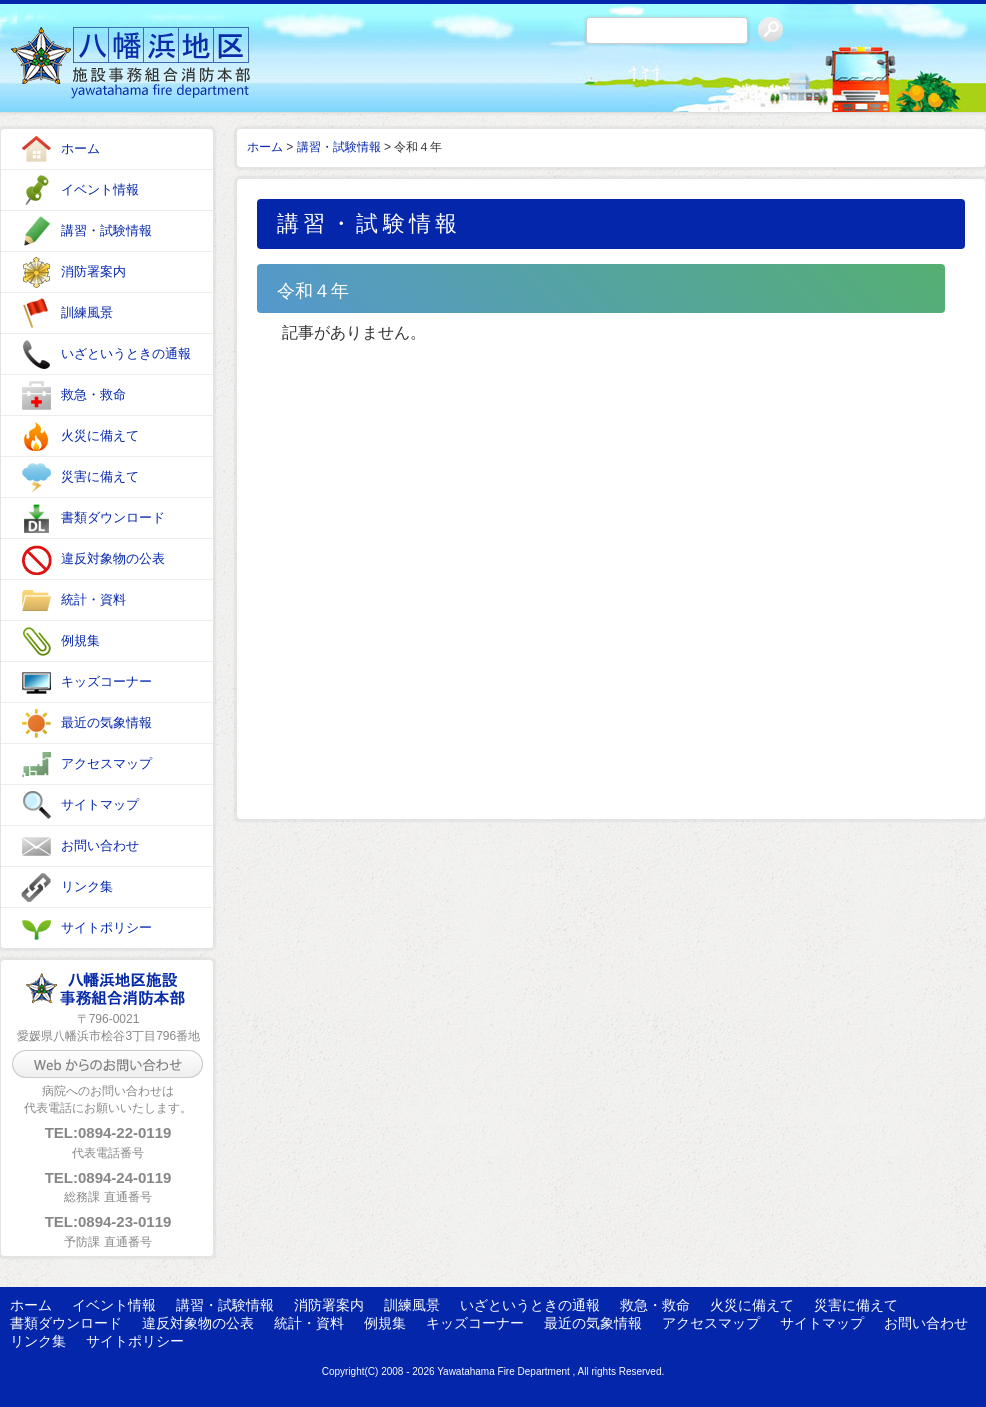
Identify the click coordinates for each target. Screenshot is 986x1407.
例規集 (80, 640)
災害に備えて (100, 476)
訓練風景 (87, 312)
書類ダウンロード (113, 517)
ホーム (80, 148)
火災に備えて (100, 435)
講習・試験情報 (106, 230)
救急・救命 (93, 394)
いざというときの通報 (126, 353)
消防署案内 (93, 271)
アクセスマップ (106, 763)
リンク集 (87, 886)
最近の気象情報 (106, 722)
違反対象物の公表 (113, 558)
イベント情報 (100, 189)
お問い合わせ (100, 845)
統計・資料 (93, 599)
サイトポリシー (106, 927)
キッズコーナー (106, 681)
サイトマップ (100, 804)
